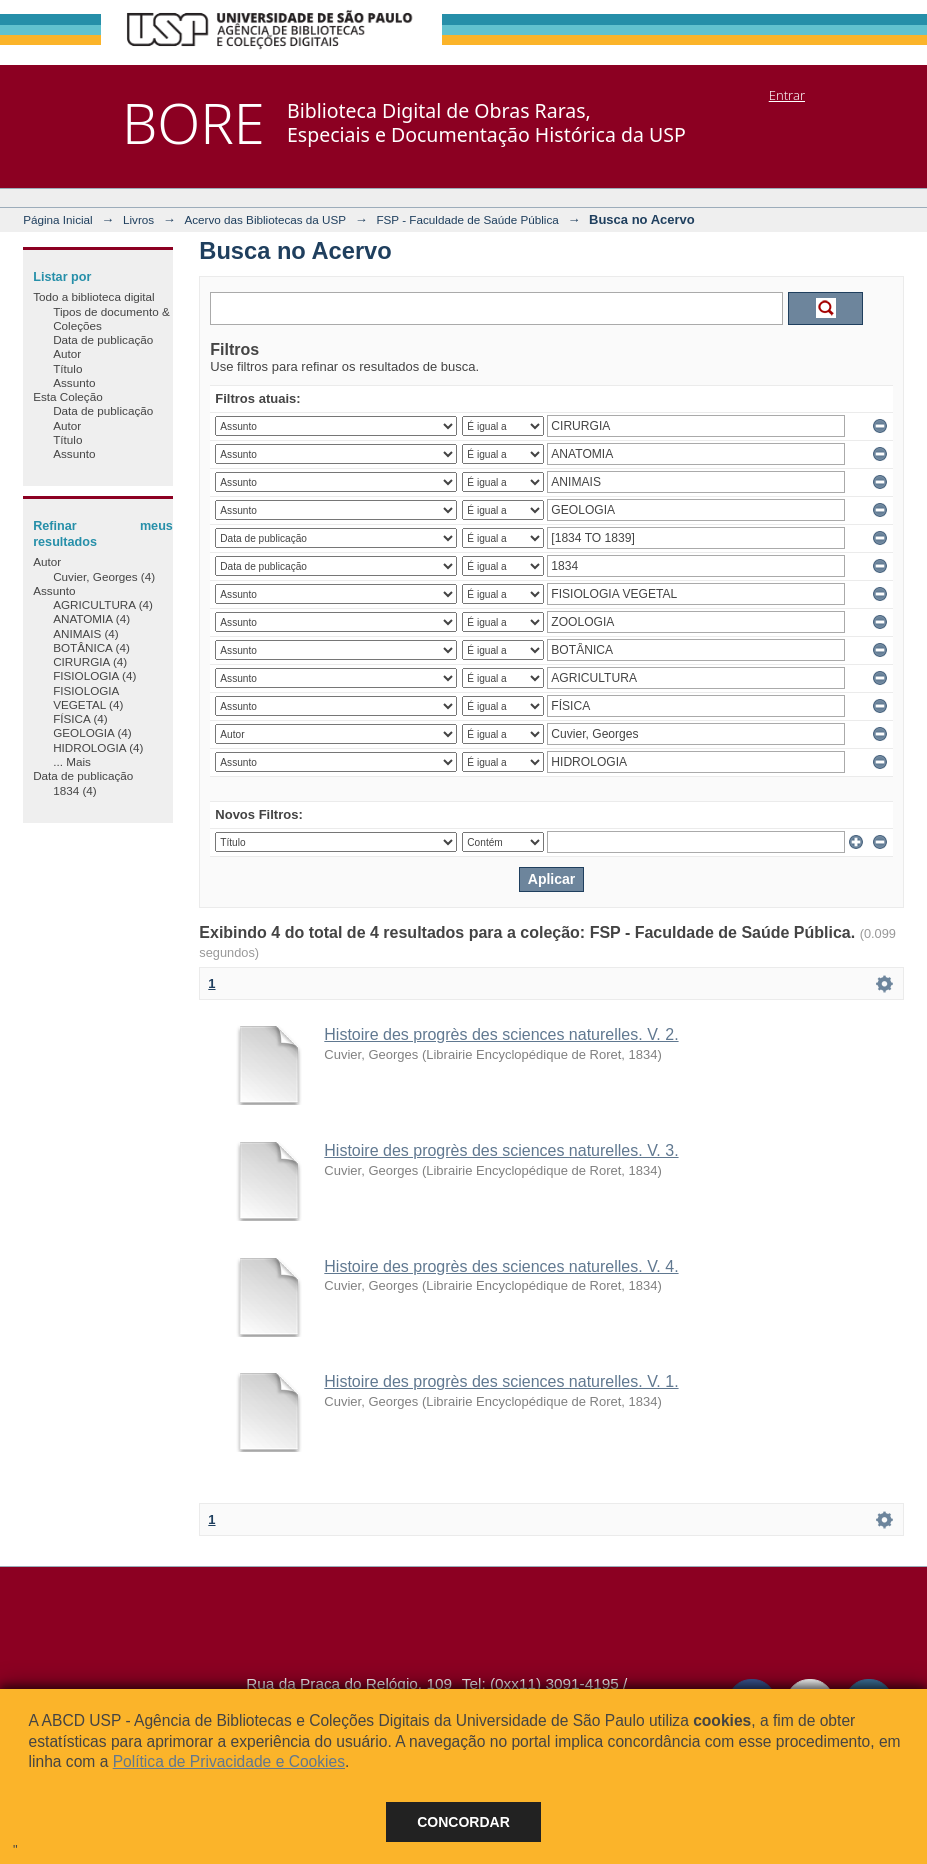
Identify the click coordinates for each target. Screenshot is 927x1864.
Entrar (787, 95)
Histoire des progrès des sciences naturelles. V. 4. (501, 1266)
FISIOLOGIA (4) (94, 675)
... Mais (72, 761)
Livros (138, 219)
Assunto (74, 382)
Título (67, 368)
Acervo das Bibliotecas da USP (265, 219)
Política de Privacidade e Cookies (229, 1761)
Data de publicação (103, 339)
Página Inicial (58, 219)
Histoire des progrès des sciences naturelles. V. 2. (501, 1034)
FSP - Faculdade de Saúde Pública (467, 219)
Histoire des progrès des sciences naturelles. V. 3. (501, 1150)
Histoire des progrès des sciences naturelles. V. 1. (501, 1381)
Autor (67, 353)
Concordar (463, 1822)
